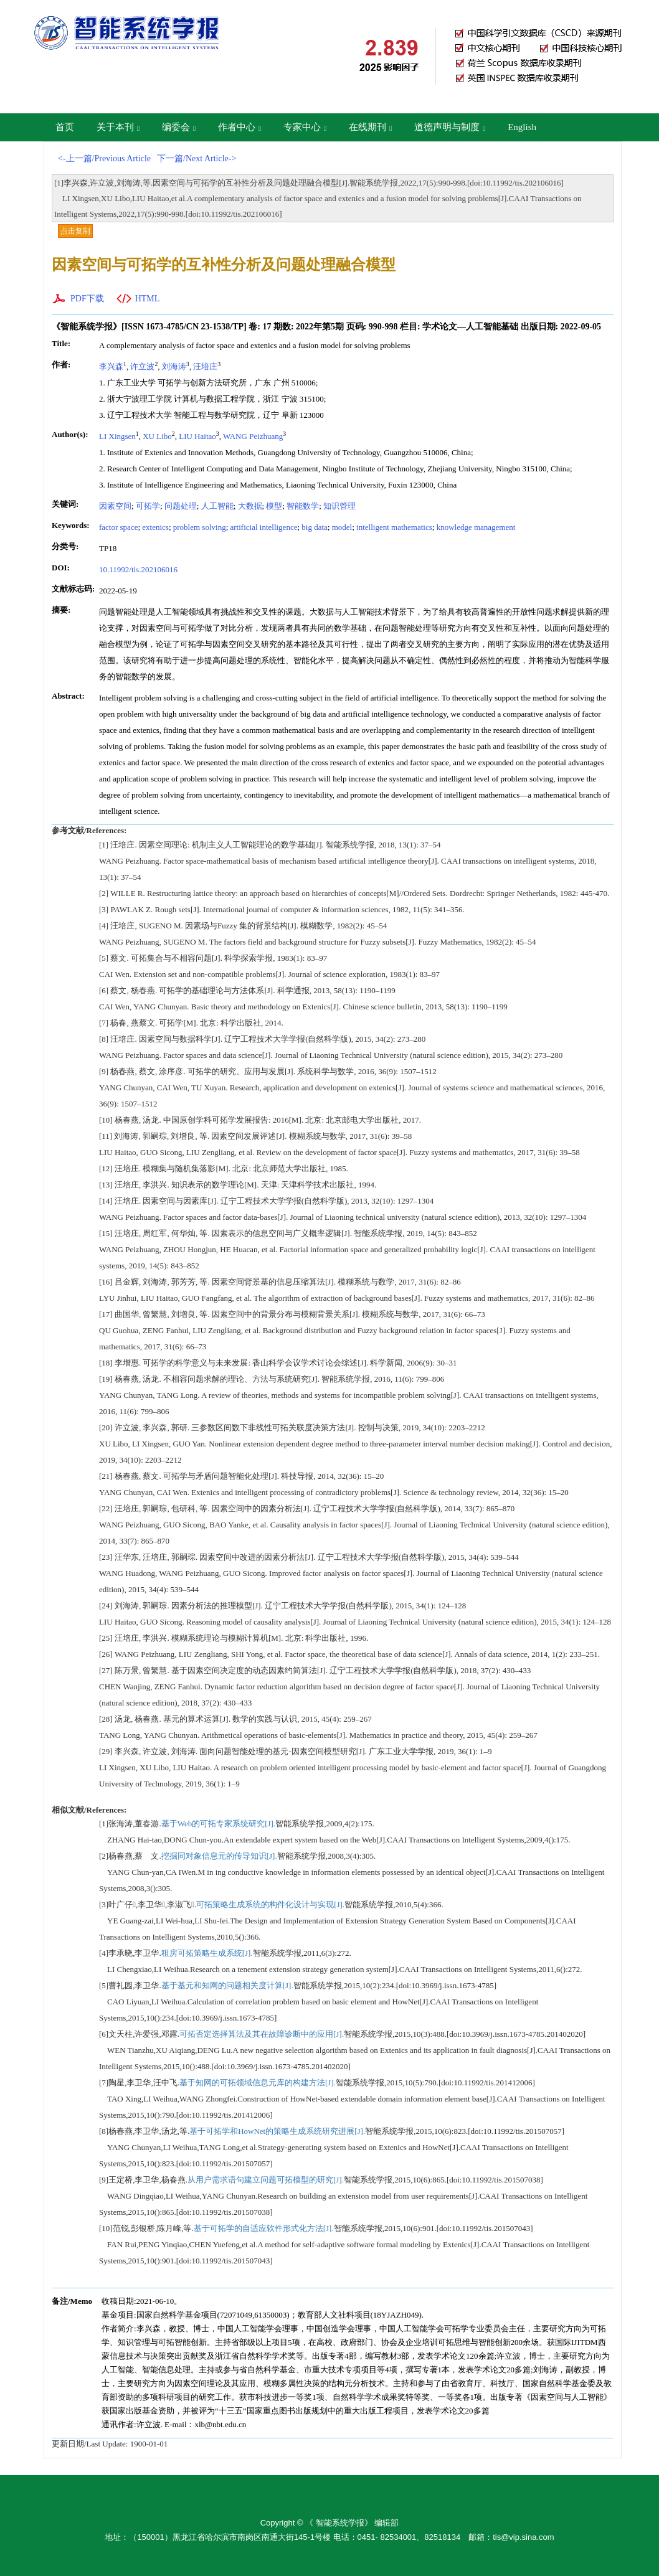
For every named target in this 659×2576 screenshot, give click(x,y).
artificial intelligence (264, 527)
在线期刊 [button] (370, 127)
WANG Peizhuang (253, 436)
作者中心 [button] (239, 127)
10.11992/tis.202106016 (138, 569)
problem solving (199, 527)
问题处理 (180, 506)
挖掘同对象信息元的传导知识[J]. (219, 1856)
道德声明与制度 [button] (449, 127)
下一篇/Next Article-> (196, 158)
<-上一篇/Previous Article (104, 158)
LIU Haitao (197, 436)
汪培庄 (205, 366)
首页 (64, 127)
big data (314, 527)
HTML (147, 298)
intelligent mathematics (394, 527)
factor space (118, 527)
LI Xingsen (117, 436)
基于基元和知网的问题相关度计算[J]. (227, 1985)
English (522, 127)
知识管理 (339, 506)
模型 (274, 506)
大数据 (250, 506)
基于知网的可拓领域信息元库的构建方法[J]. (257, 2082)
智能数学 (303, 506)
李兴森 (111, 366)
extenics (155, 527)
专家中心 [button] (304, 127)
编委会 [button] (179, 127)
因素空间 (115, 506)
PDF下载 (87, 298)
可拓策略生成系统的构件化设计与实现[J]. (270, 1904)
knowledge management (476, 527)
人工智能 (217, 506)
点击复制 (75, 231)
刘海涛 (174, 366)
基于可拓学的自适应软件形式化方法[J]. (264, 2228)
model (342, 527)
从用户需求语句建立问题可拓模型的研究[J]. (265, 2179)
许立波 (142, 366)
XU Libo (157, 436)
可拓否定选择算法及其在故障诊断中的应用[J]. (261, 2034)
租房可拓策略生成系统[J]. (207, 1953)
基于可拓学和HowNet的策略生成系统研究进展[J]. (277, 2131)
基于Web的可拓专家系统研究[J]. (218, 1823)
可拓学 (148, 506)
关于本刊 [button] (118, 127)
